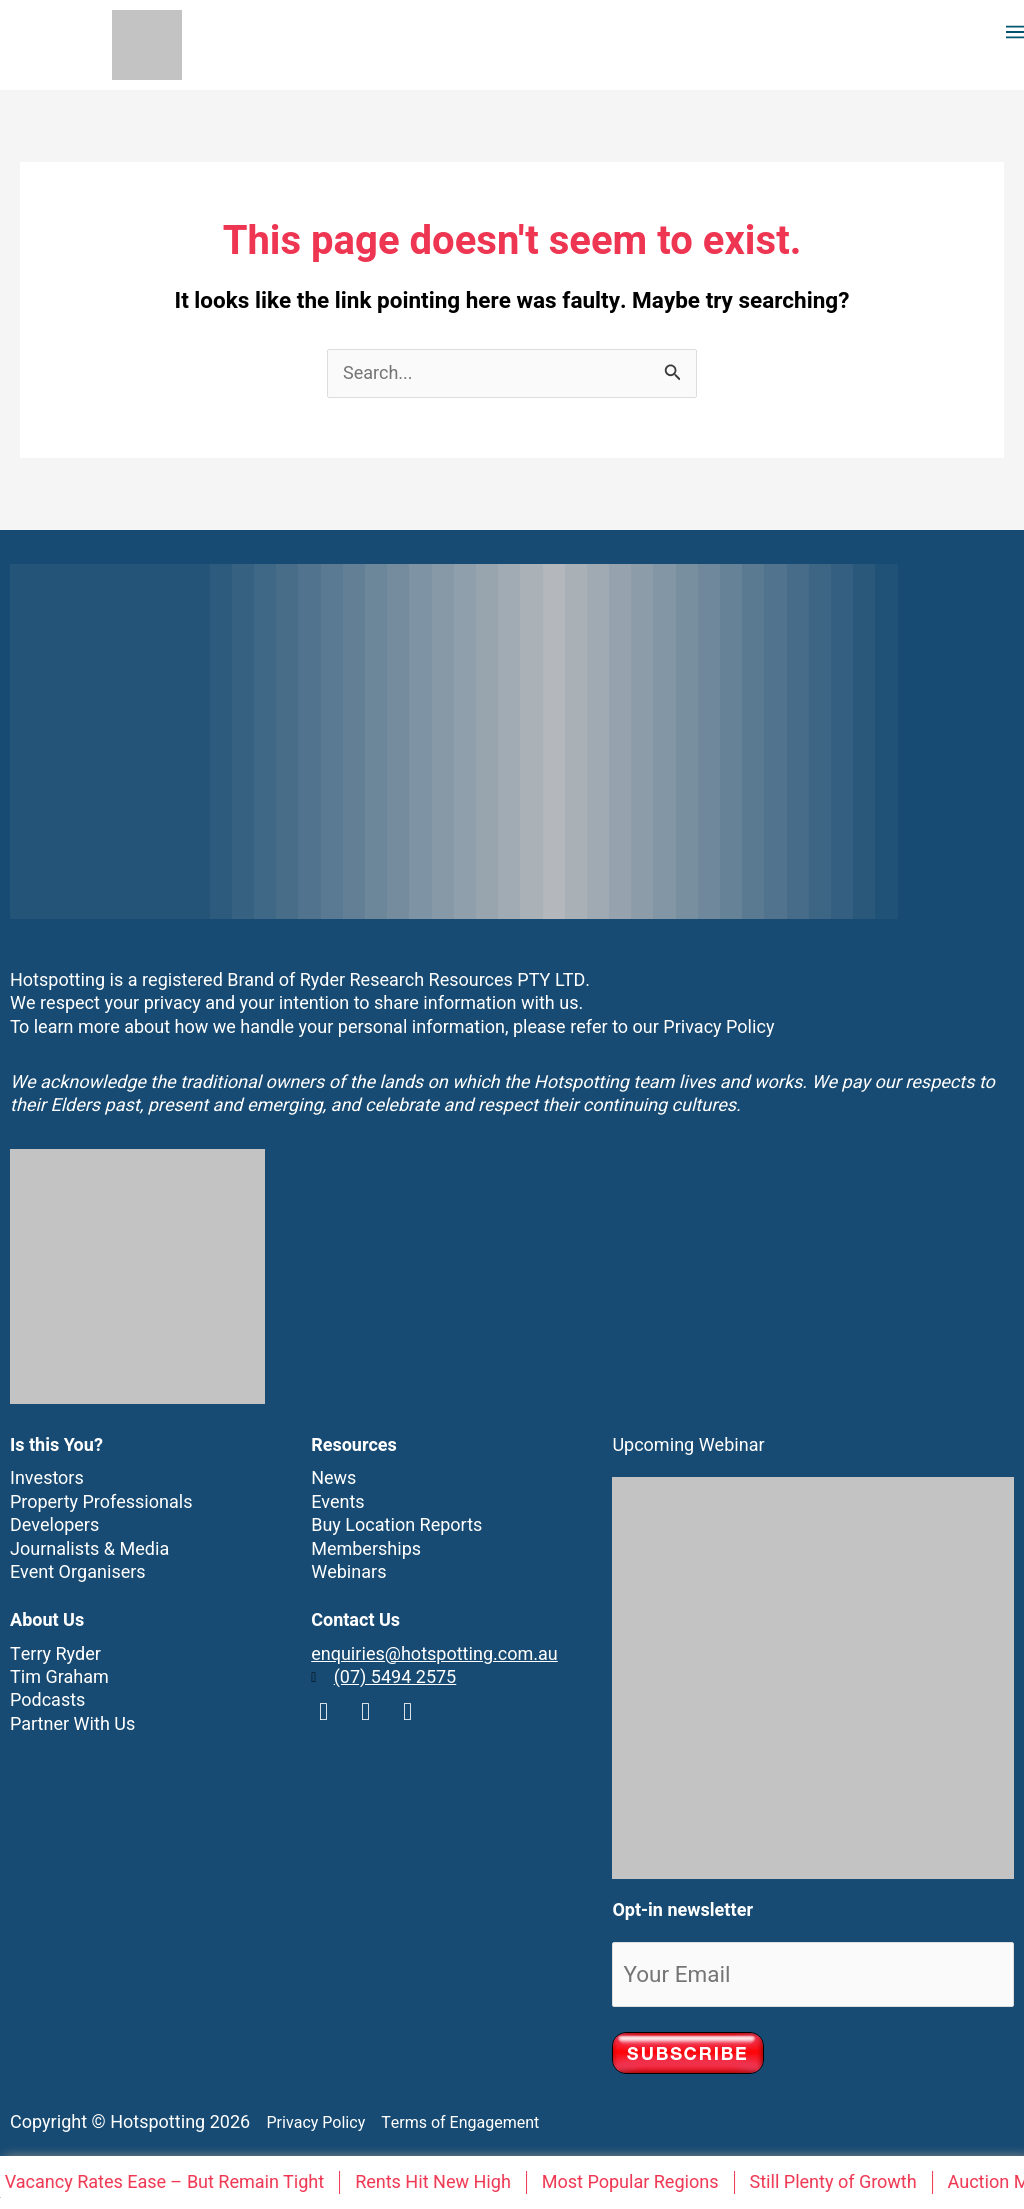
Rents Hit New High (437, 2182)
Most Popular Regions (634, 2182)
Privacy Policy (718, 1027)
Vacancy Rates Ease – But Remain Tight (168, 2182)
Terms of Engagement (455, 2123)
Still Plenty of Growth (836, 2182)
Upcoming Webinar (688, 1445)
